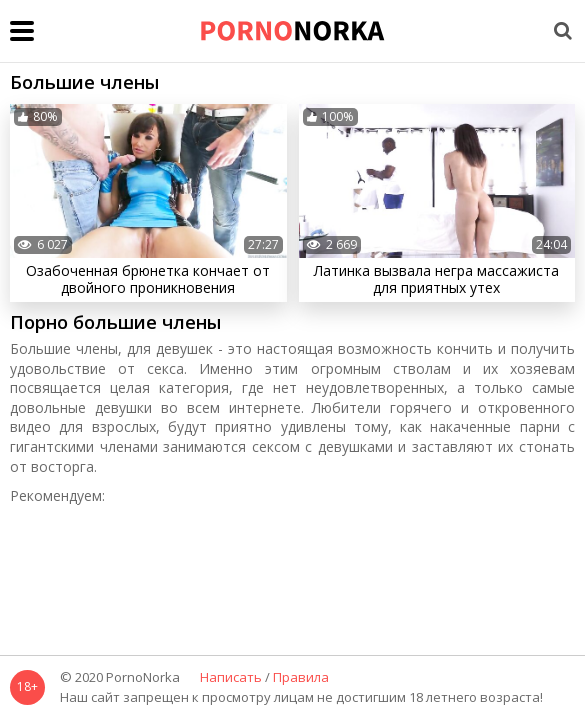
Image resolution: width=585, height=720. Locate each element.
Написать (231, 678)
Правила (301, 678)
